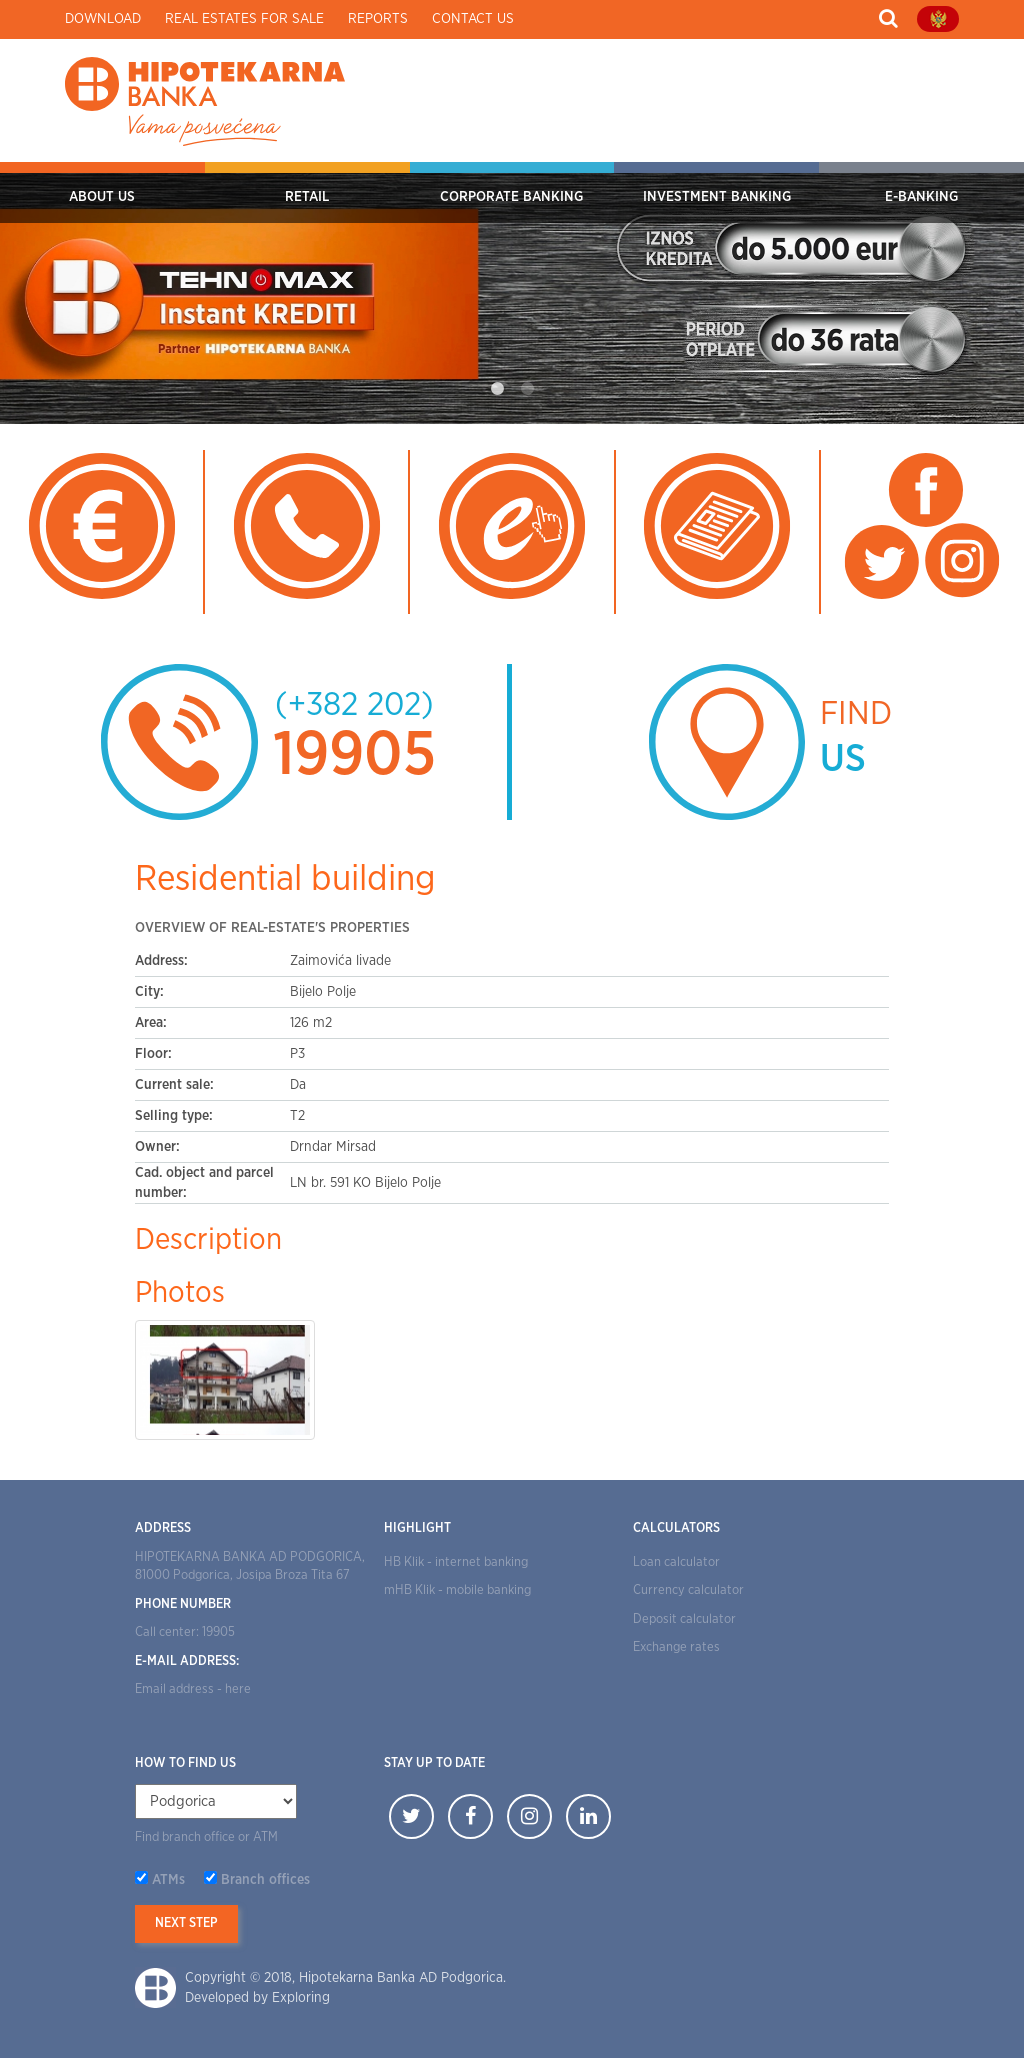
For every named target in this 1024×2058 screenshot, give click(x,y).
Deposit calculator (684, 1619)
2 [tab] (527, 389)
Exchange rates (676, 1647)
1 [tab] (497, 389)
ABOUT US (102, 197)
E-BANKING (921, 197)
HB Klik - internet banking (456, 1562)
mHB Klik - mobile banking (457, 1590)
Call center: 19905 (185, 1632)
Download (103, 19)
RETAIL (307, 197)
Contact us (473, 19)
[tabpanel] (512, 293)
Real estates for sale (244, 19)
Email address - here (193, 1689)
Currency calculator (688, 1590)
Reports (378, 19)
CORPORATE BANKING (511, 197)
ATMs (168, 1880)
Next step (186, 1923)
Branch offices (265, 1880)
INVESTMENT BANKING (717, 197)
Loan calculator (676, 1562)
